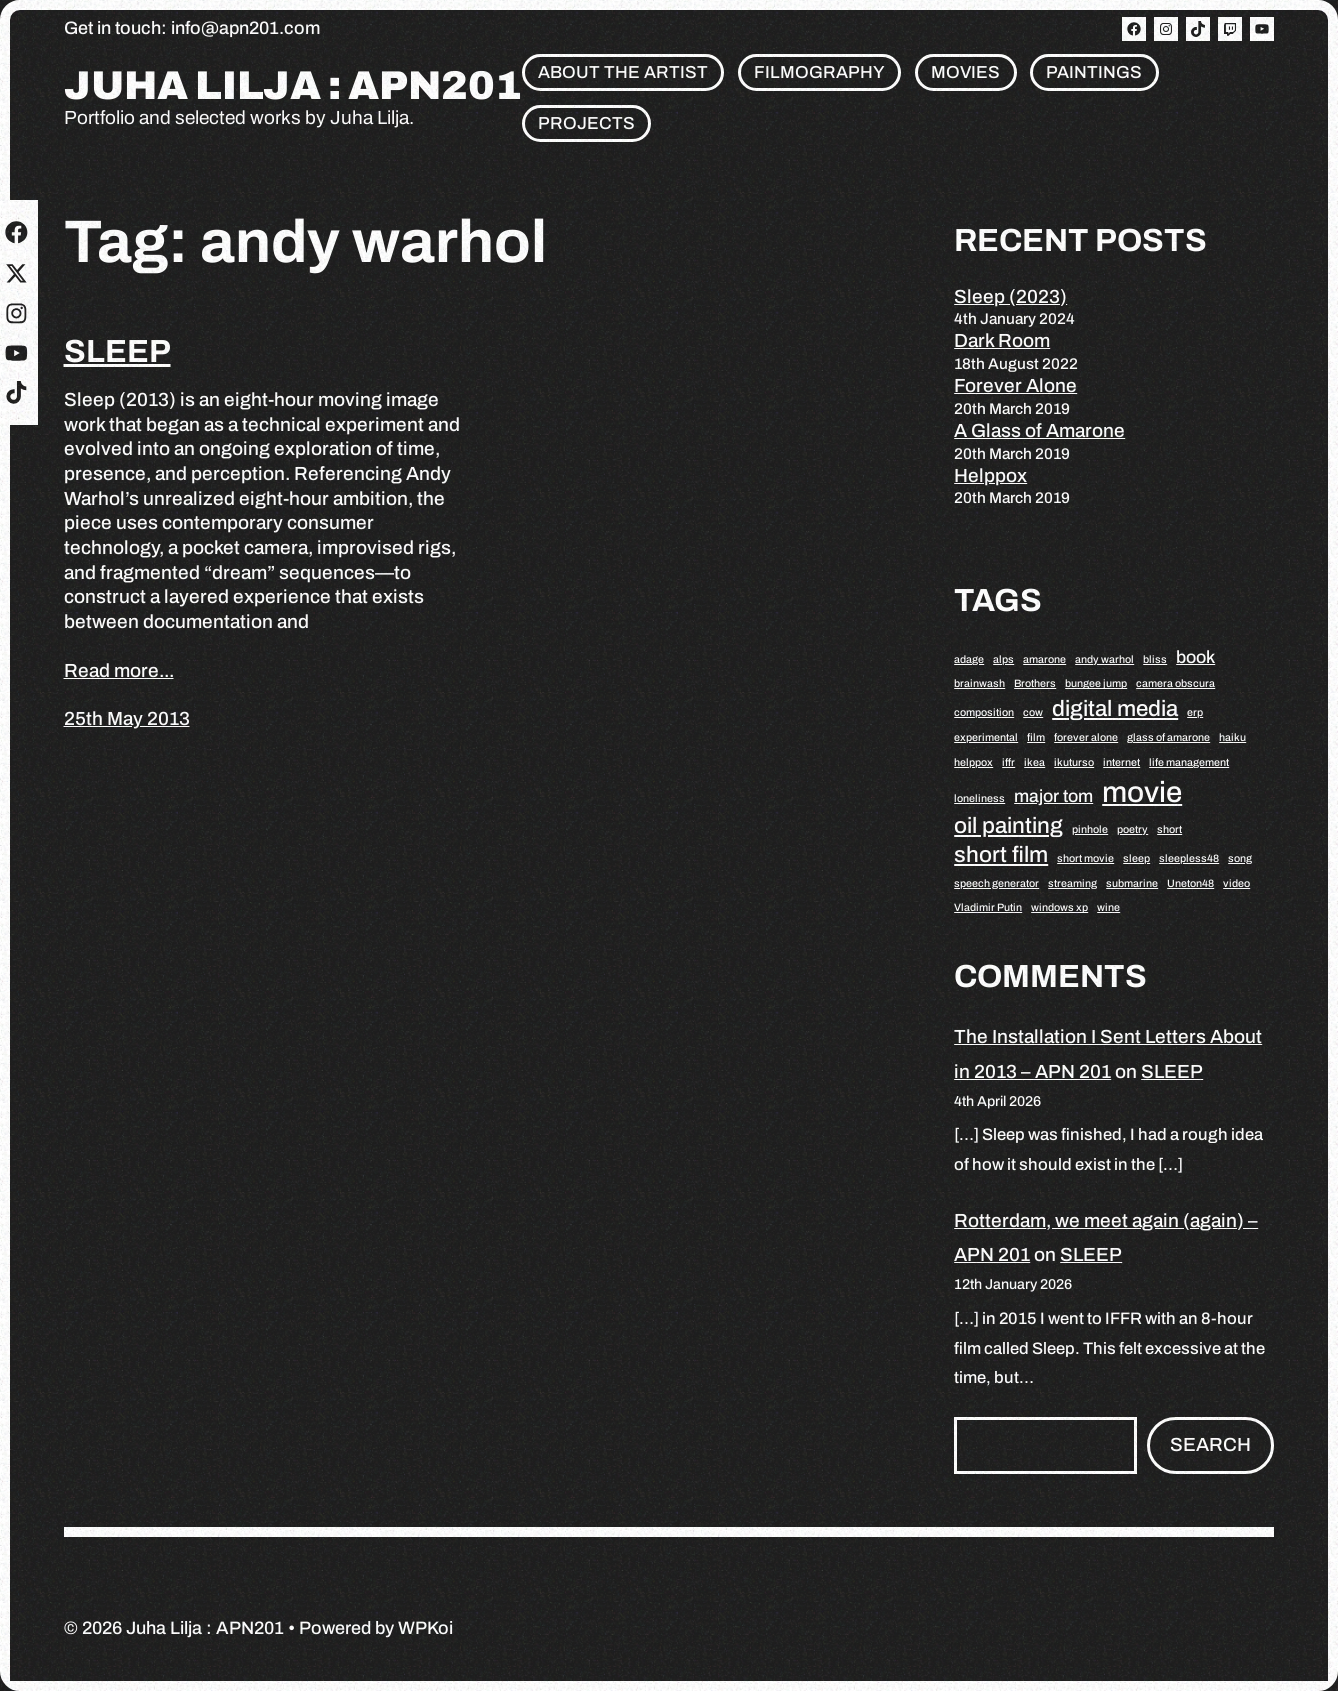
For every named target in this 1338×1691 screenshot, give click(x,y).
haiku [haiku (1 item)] (1232, 737)
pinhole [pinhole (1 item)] (1090, 829)
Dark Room (1002, 340)
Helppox (990, 475)
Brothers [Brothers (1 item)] (1035, 683)
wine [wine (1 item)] (1108, 907)
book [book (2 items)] (1195, 657)
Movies (965, 72)
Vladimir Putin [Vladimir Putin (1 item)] (988, 907)
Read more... (119, 670)
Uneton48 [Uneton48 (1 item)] (1190, 883)
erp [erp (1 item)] (1195, 712)
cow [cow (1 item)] (1033, 712)
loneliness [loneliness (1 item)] (979, 798)
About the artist (623, 72)
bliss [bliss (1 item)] (1155, 659)
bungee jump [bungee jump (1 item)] (1096, 683)
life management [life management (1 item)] (1189, 762)
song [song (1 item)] (1240, 858)
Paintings (1094, 72)
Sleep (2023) (1010, 296)
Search (1210, 1444)
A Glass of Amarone (1039, 430)
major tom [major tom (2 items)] (1053, 796)
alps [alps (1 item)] (1003, 659)
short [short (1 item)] (1169, 829)
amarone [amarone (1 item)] (1044, 659)
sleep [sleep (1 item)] (1136, 858)
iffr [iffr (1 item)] (1008, 762)
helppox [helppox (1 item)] (973, 762)
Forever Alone (1015, 385)
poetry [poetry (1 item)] (1132, 829)
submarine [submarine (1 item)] (1132, 883)
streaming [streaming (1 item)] (1072, 883)
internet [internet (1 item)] (1121, 762)
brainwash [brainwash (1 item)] (979, 683)
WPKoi (425, 1628)
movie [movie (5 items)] (1142, 792)
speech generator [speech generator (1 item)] (996, 883)
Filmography (819, 72)
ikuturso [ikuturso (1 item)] (1074, 762)
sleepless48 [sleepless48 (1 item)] (1189, 858)
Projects (586, 123)
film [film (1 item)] (1036, 737)
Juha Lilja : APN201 (293, 86)
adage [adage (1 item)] (969, 659)
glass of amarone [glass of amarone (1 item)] (1168, 737)
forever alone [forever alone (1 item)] (1086, 737)
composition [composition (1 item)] (984, 712)
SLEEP (117, 351)
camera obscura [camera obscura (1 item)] (1175, 683)
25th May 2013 (127, 718)
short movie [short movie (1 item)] (1085, 858)
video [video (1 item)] (1236, 883)
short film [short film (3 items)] (1001, 854)
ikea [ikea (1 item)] (1034, 762)
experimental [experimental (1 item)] (986, 737)
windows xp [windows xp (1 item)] (1059, 907)
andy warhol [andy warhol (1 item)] (1104, 659)
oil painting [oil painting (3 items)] (1008, 825)
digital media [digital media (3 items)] (1115, 708)
